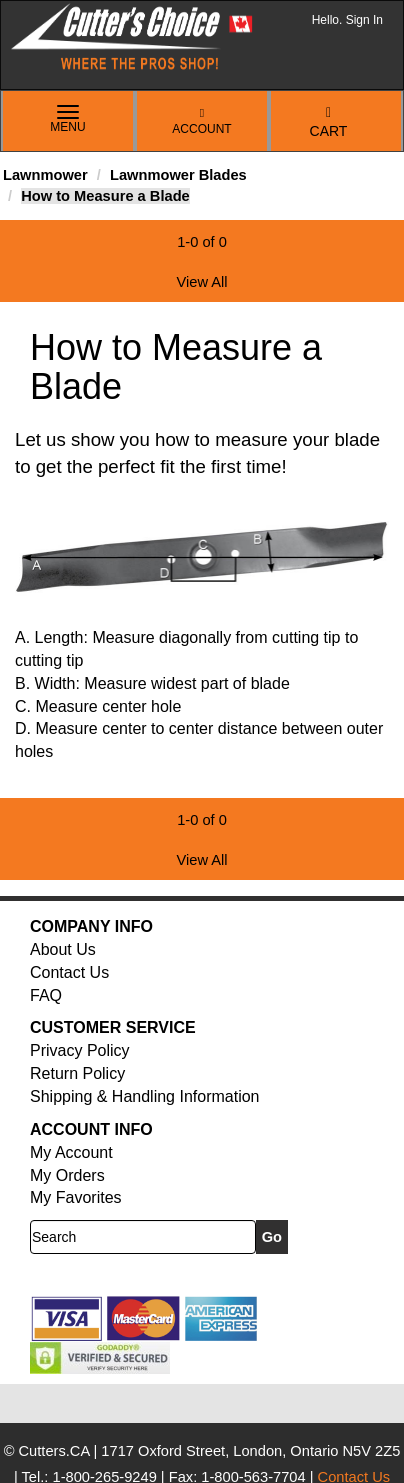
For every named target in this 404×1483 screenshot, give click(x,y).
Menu (68, 120)
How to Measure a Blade (105, 196)
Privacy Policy (80, 1050)
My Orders (67, 1175)
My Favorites (76, 1197)
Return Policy (77, 1073)
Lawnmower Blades (178, 175)
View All (201, 282)
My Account (71, 1152)
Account (201, 121)
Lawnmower (45, 175)
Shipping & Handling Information (144, 1096)
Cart (329, 122)
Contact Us (69, 972)
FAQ (46, 995)
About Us (63, 949)
